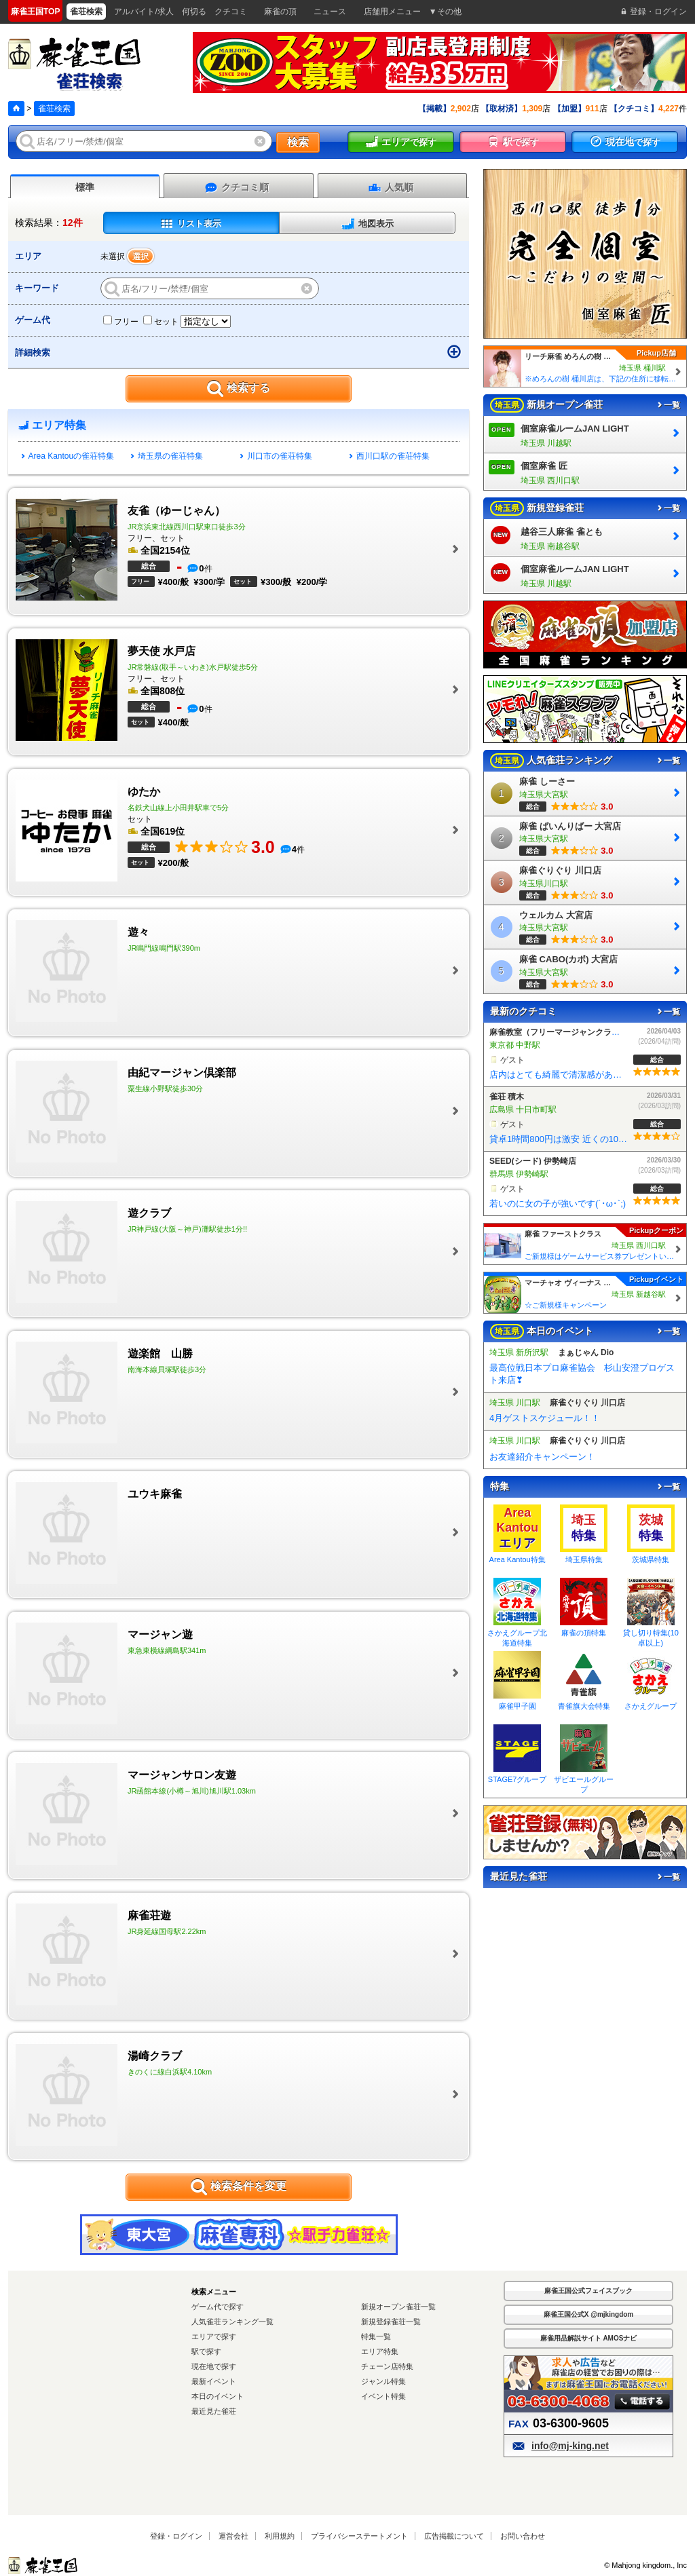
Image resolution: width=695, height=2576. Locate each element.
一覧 (668, 405)
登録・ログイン (176, 2536)
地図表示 (367, 223)
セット (161, 321)
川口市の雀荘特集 (276, 456)
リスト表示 (190, 223)
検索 (298, 142)
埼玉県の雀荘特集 (167, 456)
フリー (120, 321)
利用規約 (280, 2536)
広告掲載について (454, 2536)
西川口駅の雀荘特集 (390, 456)
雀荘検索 (54, 108)
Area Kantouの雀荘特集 (68, 456)
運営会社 (233, 2536)
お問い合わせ (522, 2536)
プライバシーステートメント (359, 2536)
